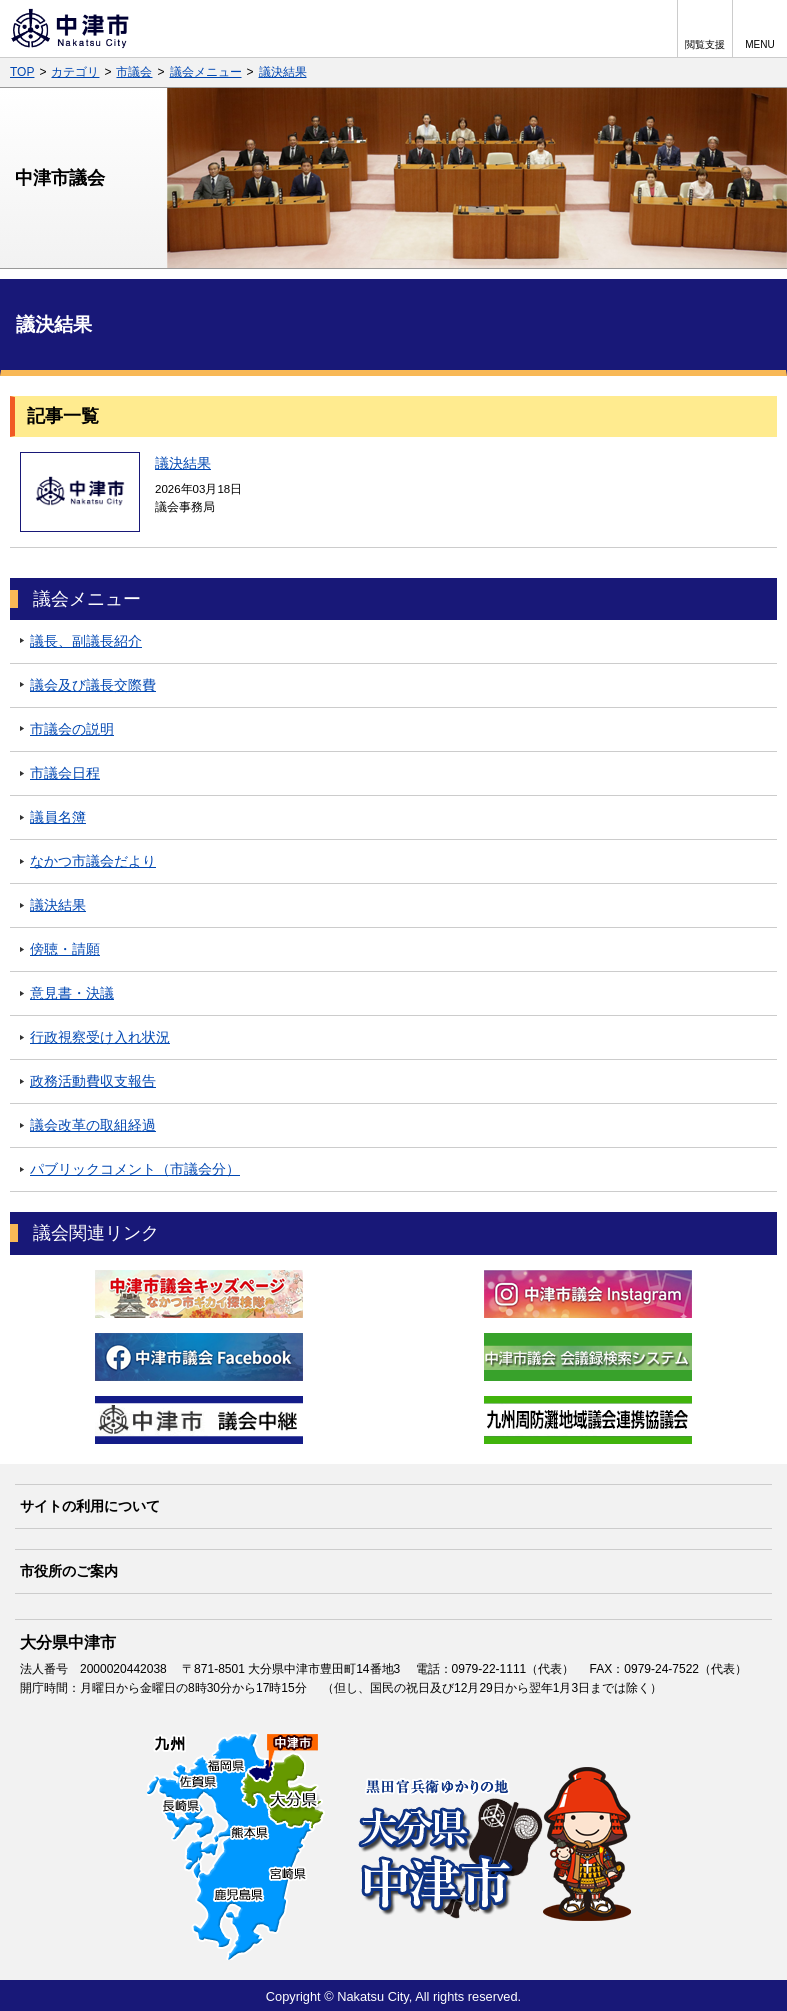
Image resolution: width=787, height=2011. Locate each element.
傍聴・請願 (65, 949)
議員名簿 (58, 817)
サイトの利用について (90, 1506)
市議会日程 (65, 773)
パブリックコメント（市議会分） (135, 1169)
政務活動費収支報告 (93, 1081)
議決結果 (283, 72)
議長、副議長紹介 (86, 641)
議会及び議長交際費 (93, 685)
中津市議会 (60, 177)
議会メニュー (206, 72)
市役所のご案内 (69, 1571)
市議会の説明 (72, 729)
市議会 (134, 72)
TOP (22, 72)
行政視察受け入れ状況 (100, 1037)
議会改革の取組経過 (93, 1125)
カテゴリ (75, 72)
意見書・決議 (72, 993)
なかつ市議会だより (93, 861)
